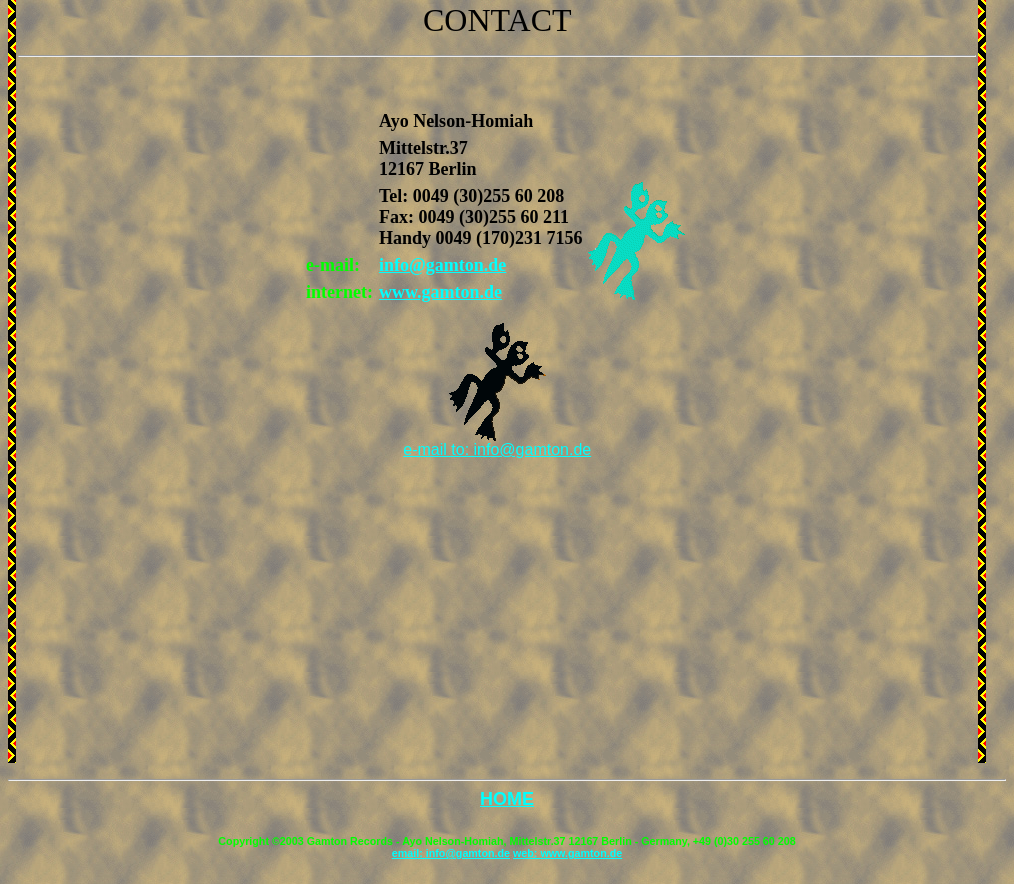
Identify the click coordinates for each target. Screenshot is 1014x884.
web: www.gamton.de (567, 853)
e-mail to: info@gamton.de (497, 449)
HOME (507, 799)
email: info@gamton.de (451, 853)
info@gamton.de (442, 265)
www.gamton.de (440, 292)
